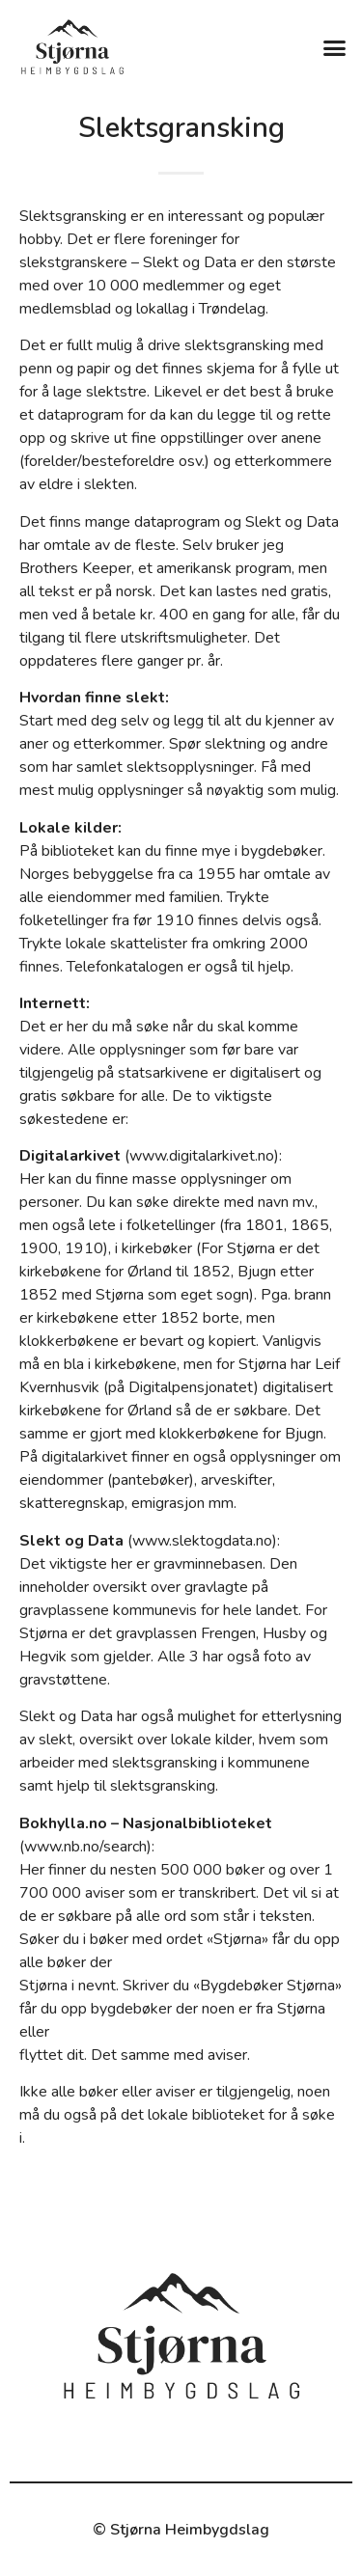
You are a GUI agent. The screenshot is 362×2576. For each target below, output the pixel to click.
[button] (335, 47)
